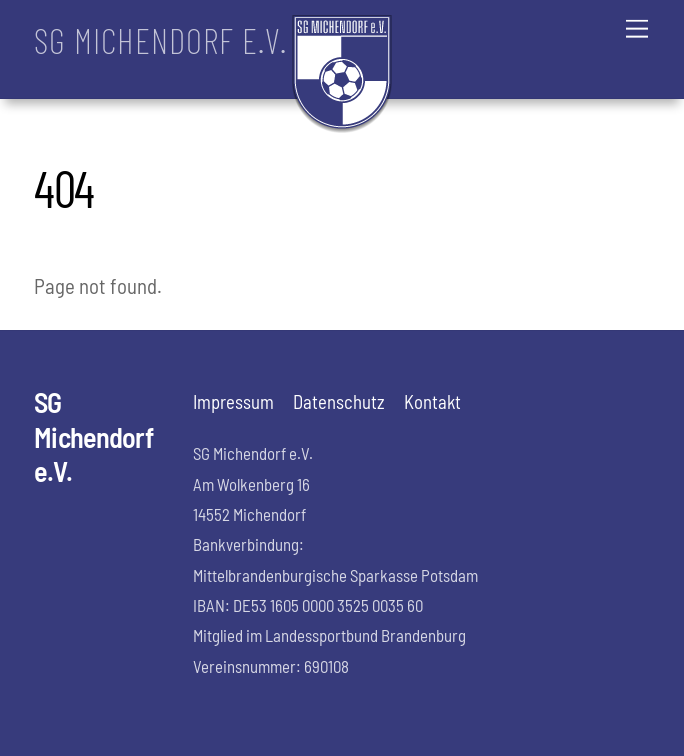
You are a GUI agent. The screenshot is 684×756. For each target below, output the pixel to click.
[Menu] (637, 27)
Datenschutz (339, 401)
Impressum (233, 401)
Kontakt (432, 401)
